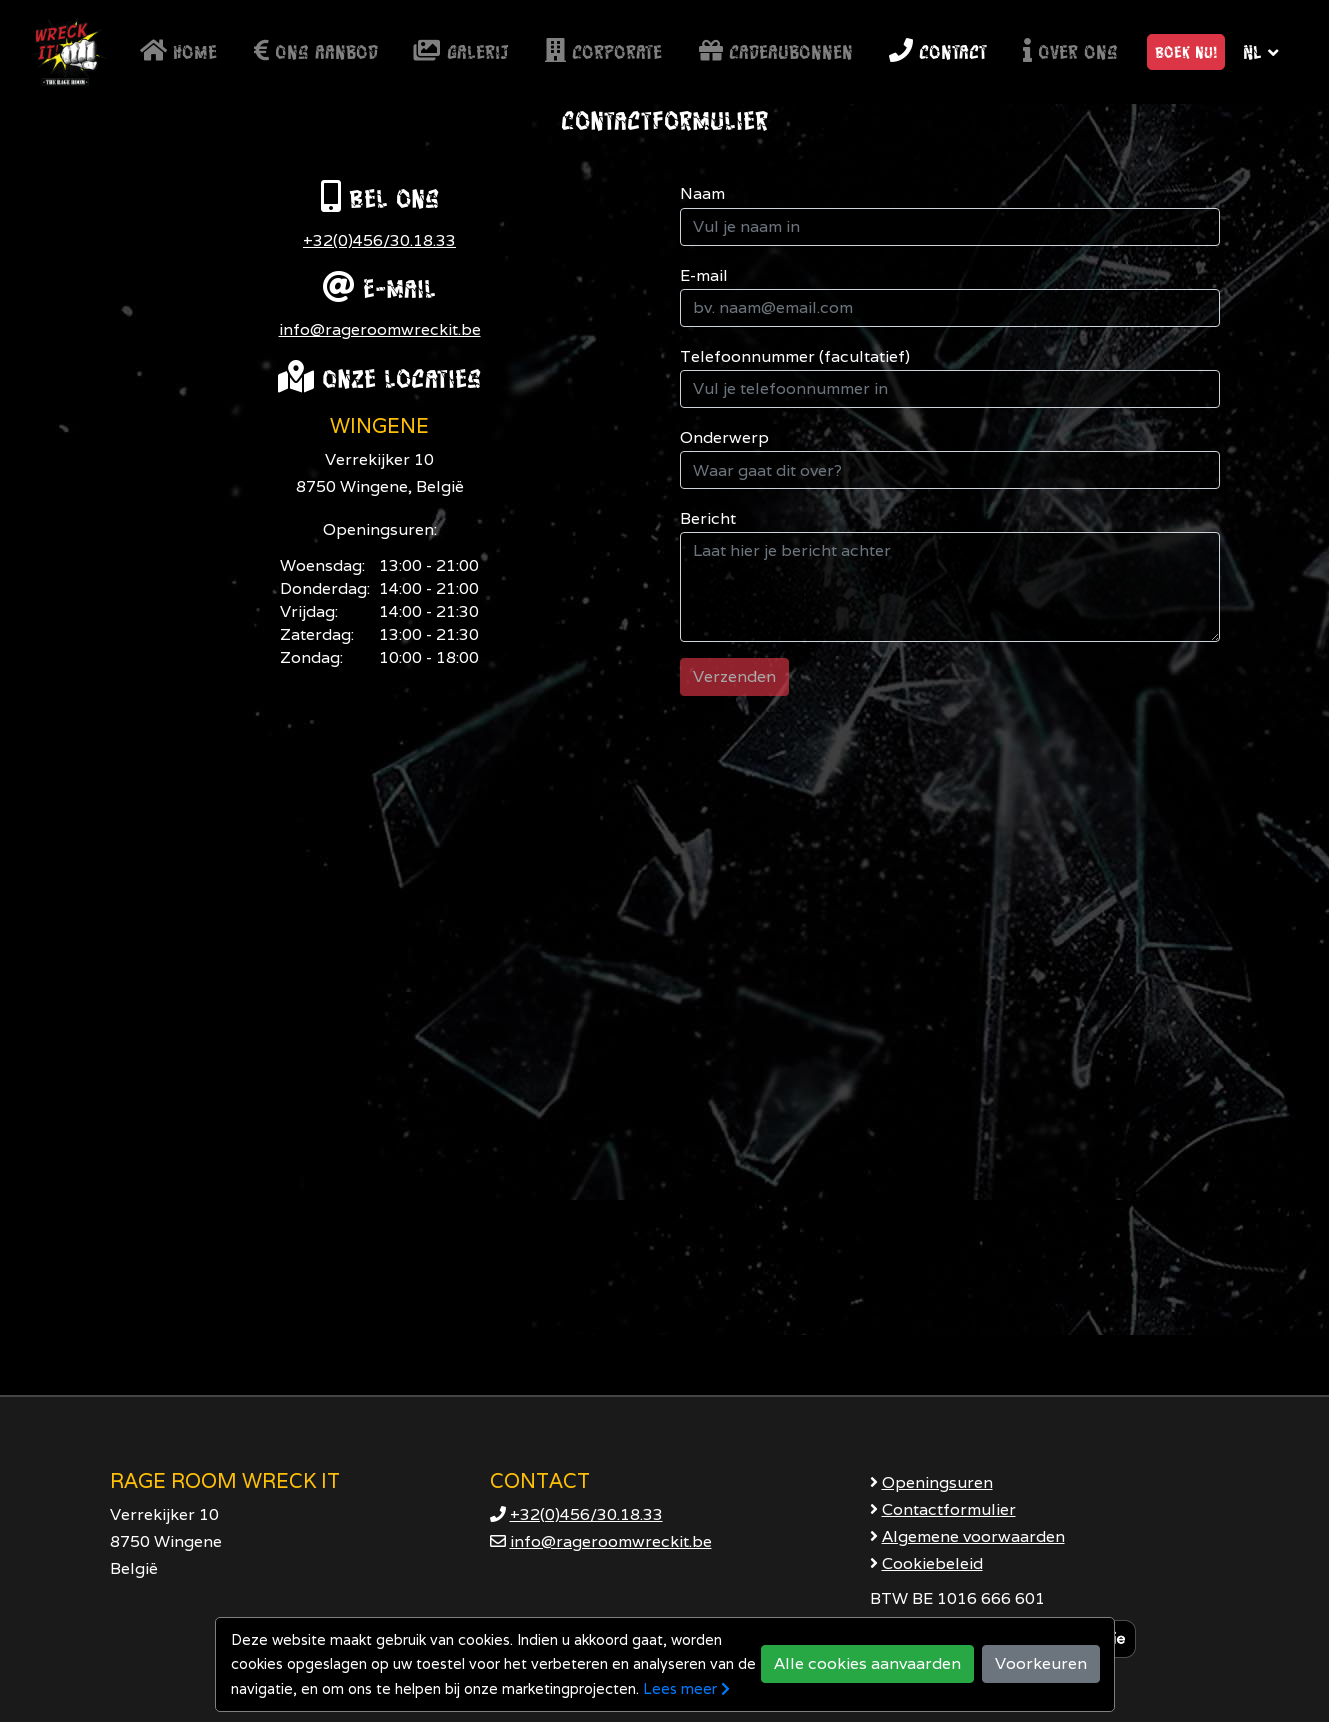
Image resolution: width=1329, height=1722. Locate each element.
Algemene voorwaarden (973, 1536)
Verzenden (734, 676)
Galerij (461, 51)
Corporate (603, 51)
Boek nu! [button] (1186, 52)
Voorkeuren (1041, 1663)
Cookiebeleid (932, 1563)
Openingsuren (937, 1482)
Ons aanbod (316, 51)
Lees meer (686, 1688)
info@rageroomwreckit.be (380, 329)
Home (178, 51)
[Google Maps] (664, 1053)
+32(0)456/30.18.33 (379, 240)
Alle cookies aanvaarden (867, 1663)
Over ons (1070, 51)
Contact (938, 51)
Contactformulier (949, 1509)
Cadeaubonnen (776, 51)
